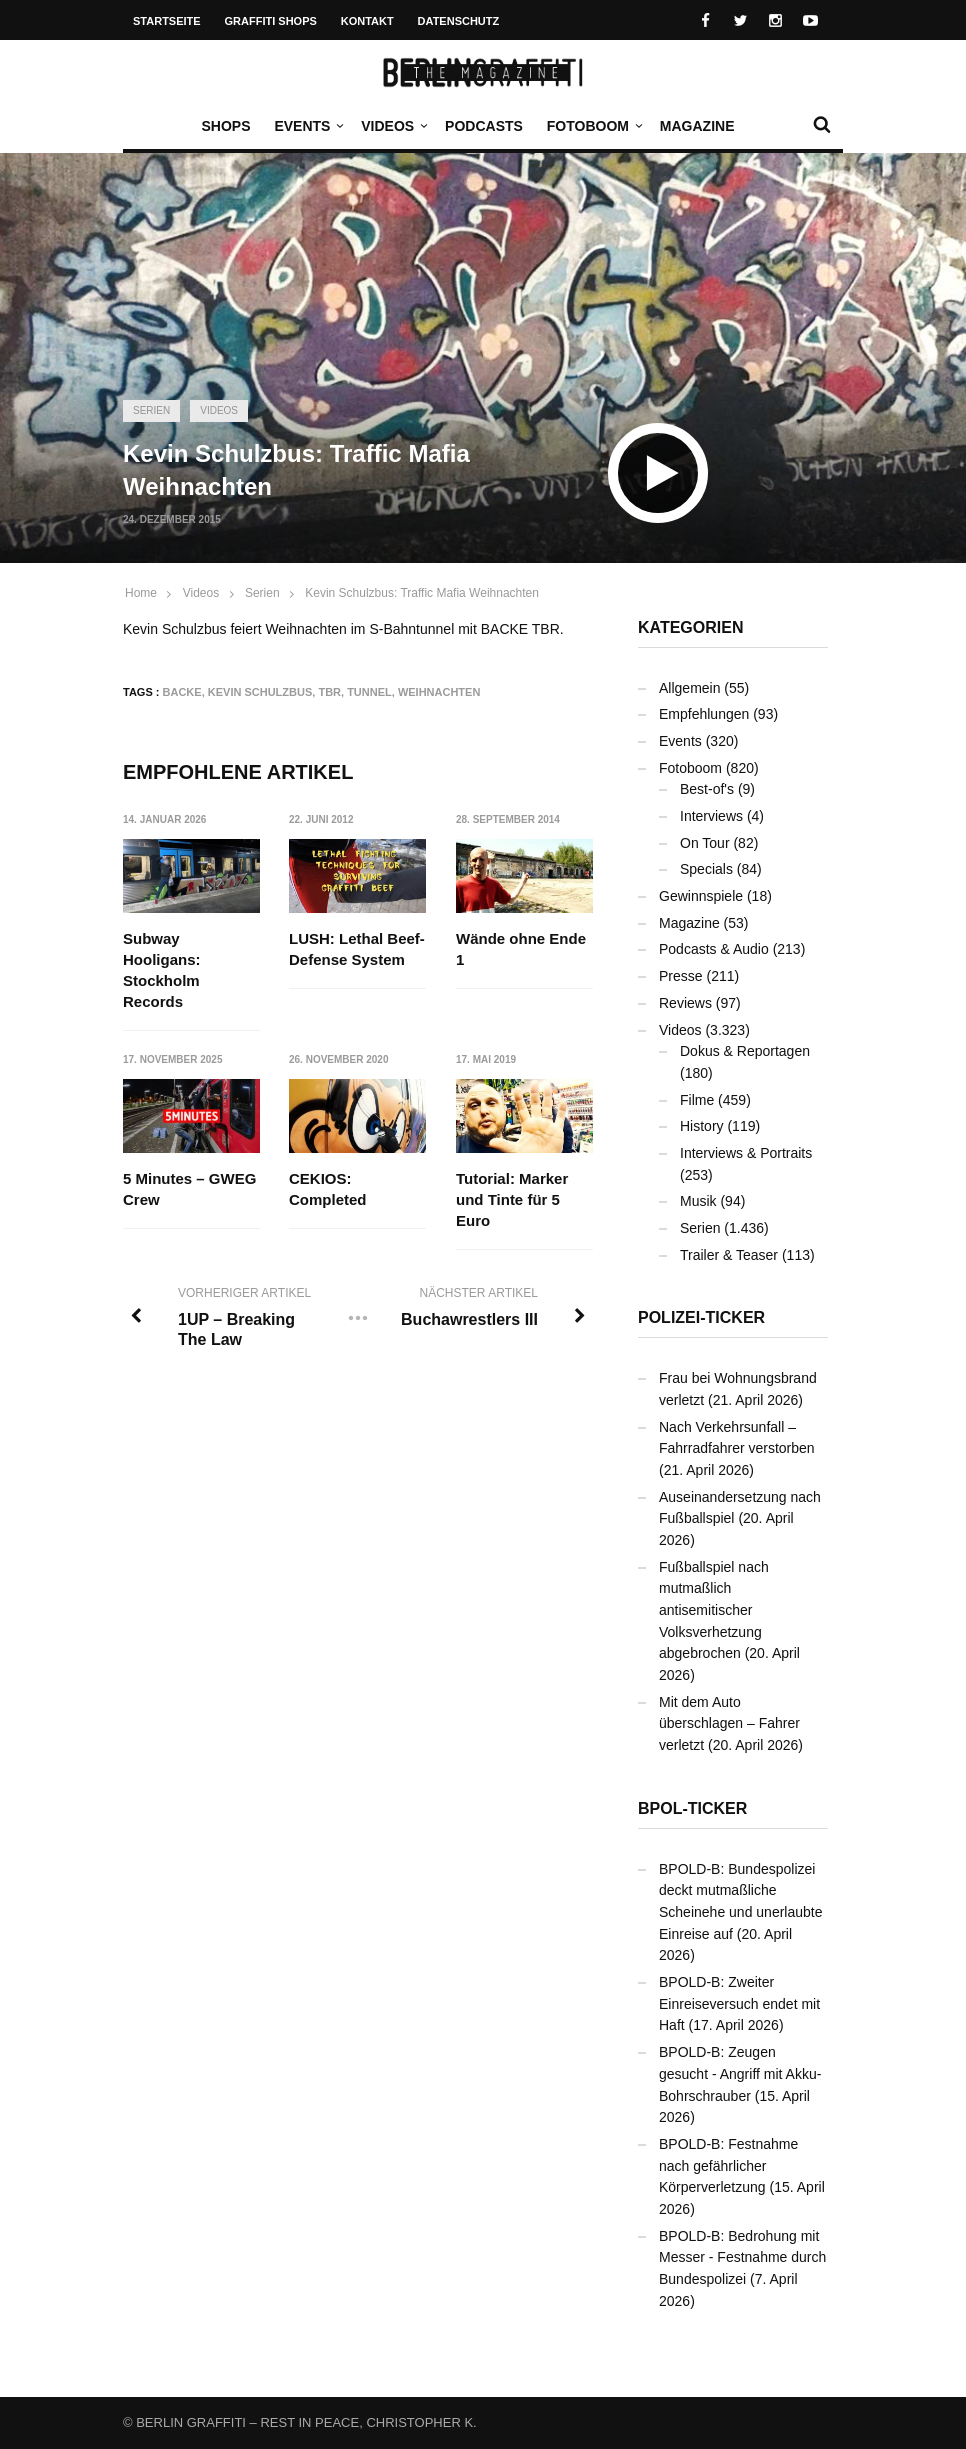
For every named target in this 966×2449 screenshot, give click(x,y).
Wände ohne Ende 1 (521, 949)
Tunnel (369, 692)
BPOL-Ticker (692, 1808)
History (702, 1126)
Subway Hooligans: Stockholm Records (162, 970)
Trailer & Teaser (729, 1255)
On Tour (705, 843)
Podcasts (484, 126)
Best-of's (707, 789)
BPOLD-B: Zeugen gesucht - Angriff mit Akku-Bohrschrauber (740, 2073)
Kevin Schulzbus (260, 692)
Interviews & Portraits (746, 1153)
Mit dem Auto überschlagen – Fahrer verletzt (729, 1723)
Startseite (167, 21)
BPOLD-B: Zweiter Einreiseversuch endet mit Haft (739, 2003)
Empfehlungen (704, 714)
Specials (706, 869)
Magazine (697, 126)
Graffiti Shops (271, 21)
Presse (681, 976)
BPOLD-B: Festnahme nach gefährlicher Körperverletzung (728, 2165)
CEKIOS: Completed (329, 1189)
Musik (698, 1201)
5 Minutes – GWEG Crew (189, 1189)
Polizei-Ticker (701, 1317)
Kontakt (367, 21)
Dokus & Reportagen (745, 1051)
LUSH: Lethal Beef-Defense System (358, 949)
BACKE (182, 692)
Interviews (711, 816)
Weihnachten (439, 692)
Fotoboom (593, 126)
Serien (151, 410)
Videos (392, 126)
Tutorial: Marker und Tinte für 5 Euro (512, 1199)
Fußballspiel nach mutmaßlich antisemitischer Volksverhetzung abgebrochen (714, 1610)
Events (307, 126)
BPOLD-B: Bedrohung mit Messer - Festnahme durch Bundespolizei (742, 2257)
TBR (329, 692)
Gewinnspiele (701, 896)
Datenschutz (459, 21)
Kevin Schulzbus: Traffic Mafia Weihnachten (422, 593)
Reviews (685, 1003)
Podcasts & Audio (714, 949)
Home (141, 593)
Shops (225, 126)
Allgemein (689, 688)
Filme (697, 1100)
